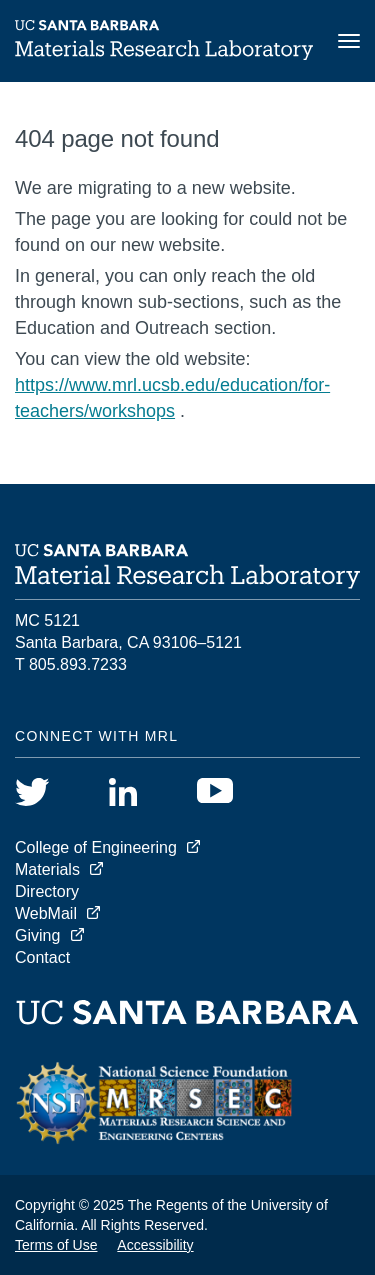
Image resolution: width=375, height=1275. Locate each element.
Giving (37, 935)
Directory (47, 891)
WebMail (46, 913)
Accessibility (155, 1245)
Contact (42, 957)
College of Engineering (96, 847)
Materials (47, 869)
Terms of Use (56, 1245)
